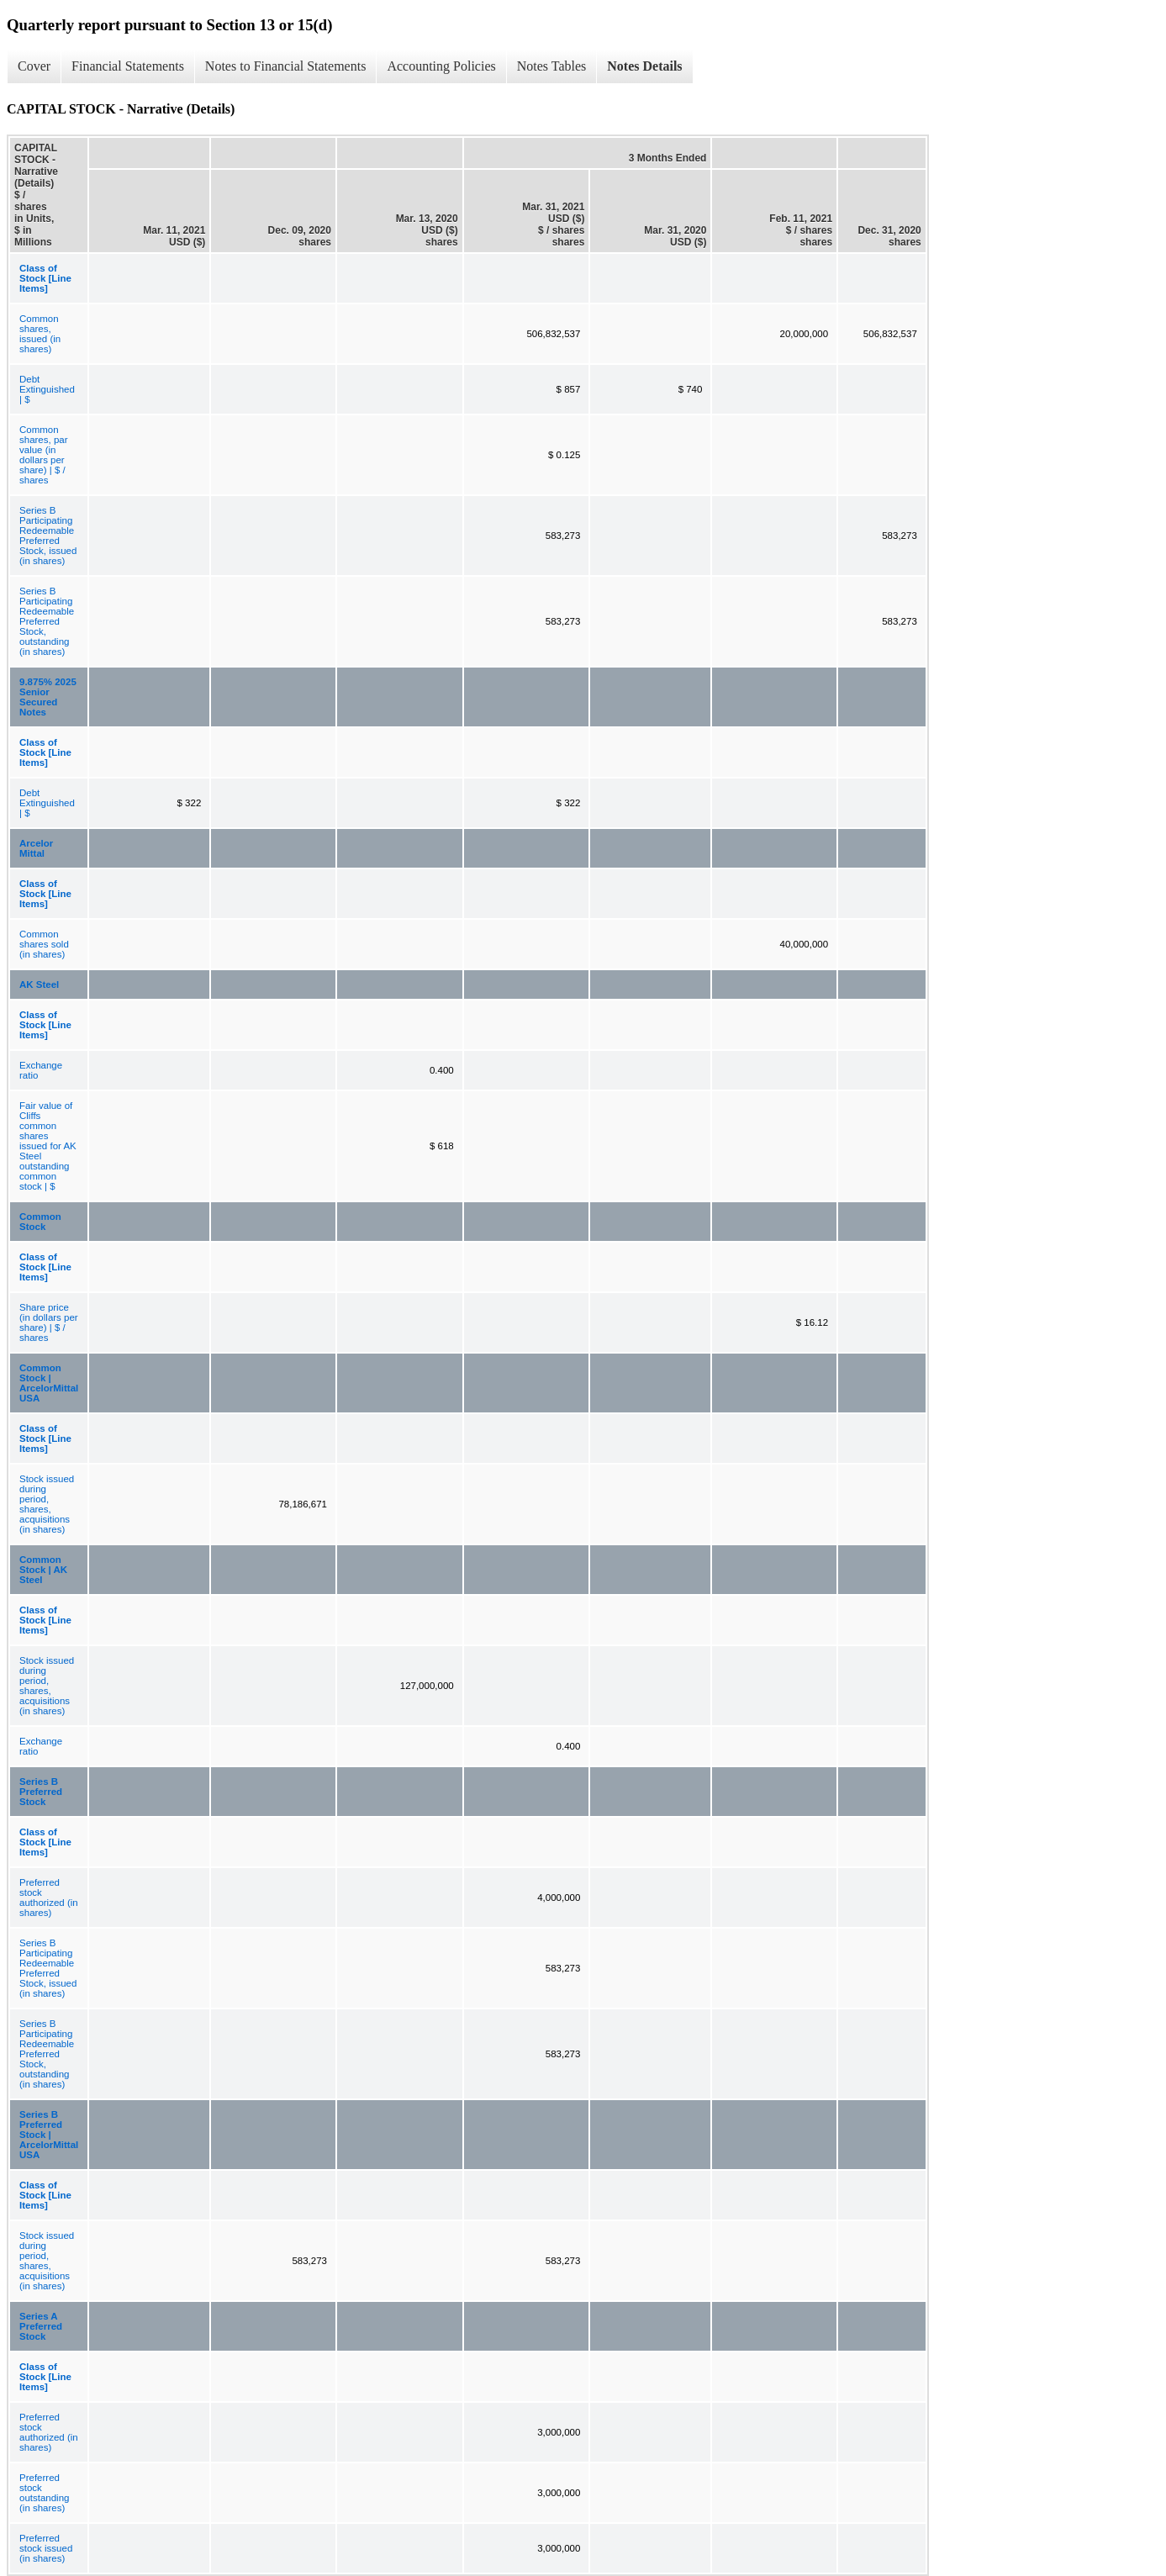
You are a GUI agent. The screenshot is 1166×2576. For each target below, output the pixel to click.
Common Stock (40, 1221)
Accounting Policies (441, 66)
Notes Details (644, 66)
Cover (34, 66)
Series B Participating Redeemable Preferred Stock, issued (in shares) (48, 535)
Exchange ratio (40, 1070)
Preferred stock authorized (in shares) (48, 1897)
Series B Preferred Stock (40, 1791)
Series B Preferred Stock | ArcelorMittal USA (48, 2134)
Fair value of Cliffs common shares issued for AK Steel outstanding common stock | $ (48, 1146)
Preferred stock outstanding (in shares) (44, 2493)
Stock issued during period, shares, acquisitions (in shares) (46, 1504)
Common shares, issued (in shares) (40, 334)
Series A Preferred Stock (40, 2326)
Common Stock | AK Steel (43, 1570)
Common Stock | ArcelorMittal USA (48, 1383)
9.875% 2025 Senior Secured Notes (48, 697)
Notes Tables (552, 66)
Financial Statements (127, 66)
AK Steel (39, 984)
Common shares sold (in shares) (44, 944)
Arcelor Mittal (36, 848)
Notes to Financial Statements (286, 66)
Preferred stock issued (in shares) (45, 2548)
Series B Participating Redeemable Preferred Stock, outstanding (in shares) (46, 621)
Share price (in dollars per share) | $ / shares (48, 1322)
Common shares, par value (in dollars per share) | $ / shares (43, 455)
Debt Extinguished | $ (47, 389)
